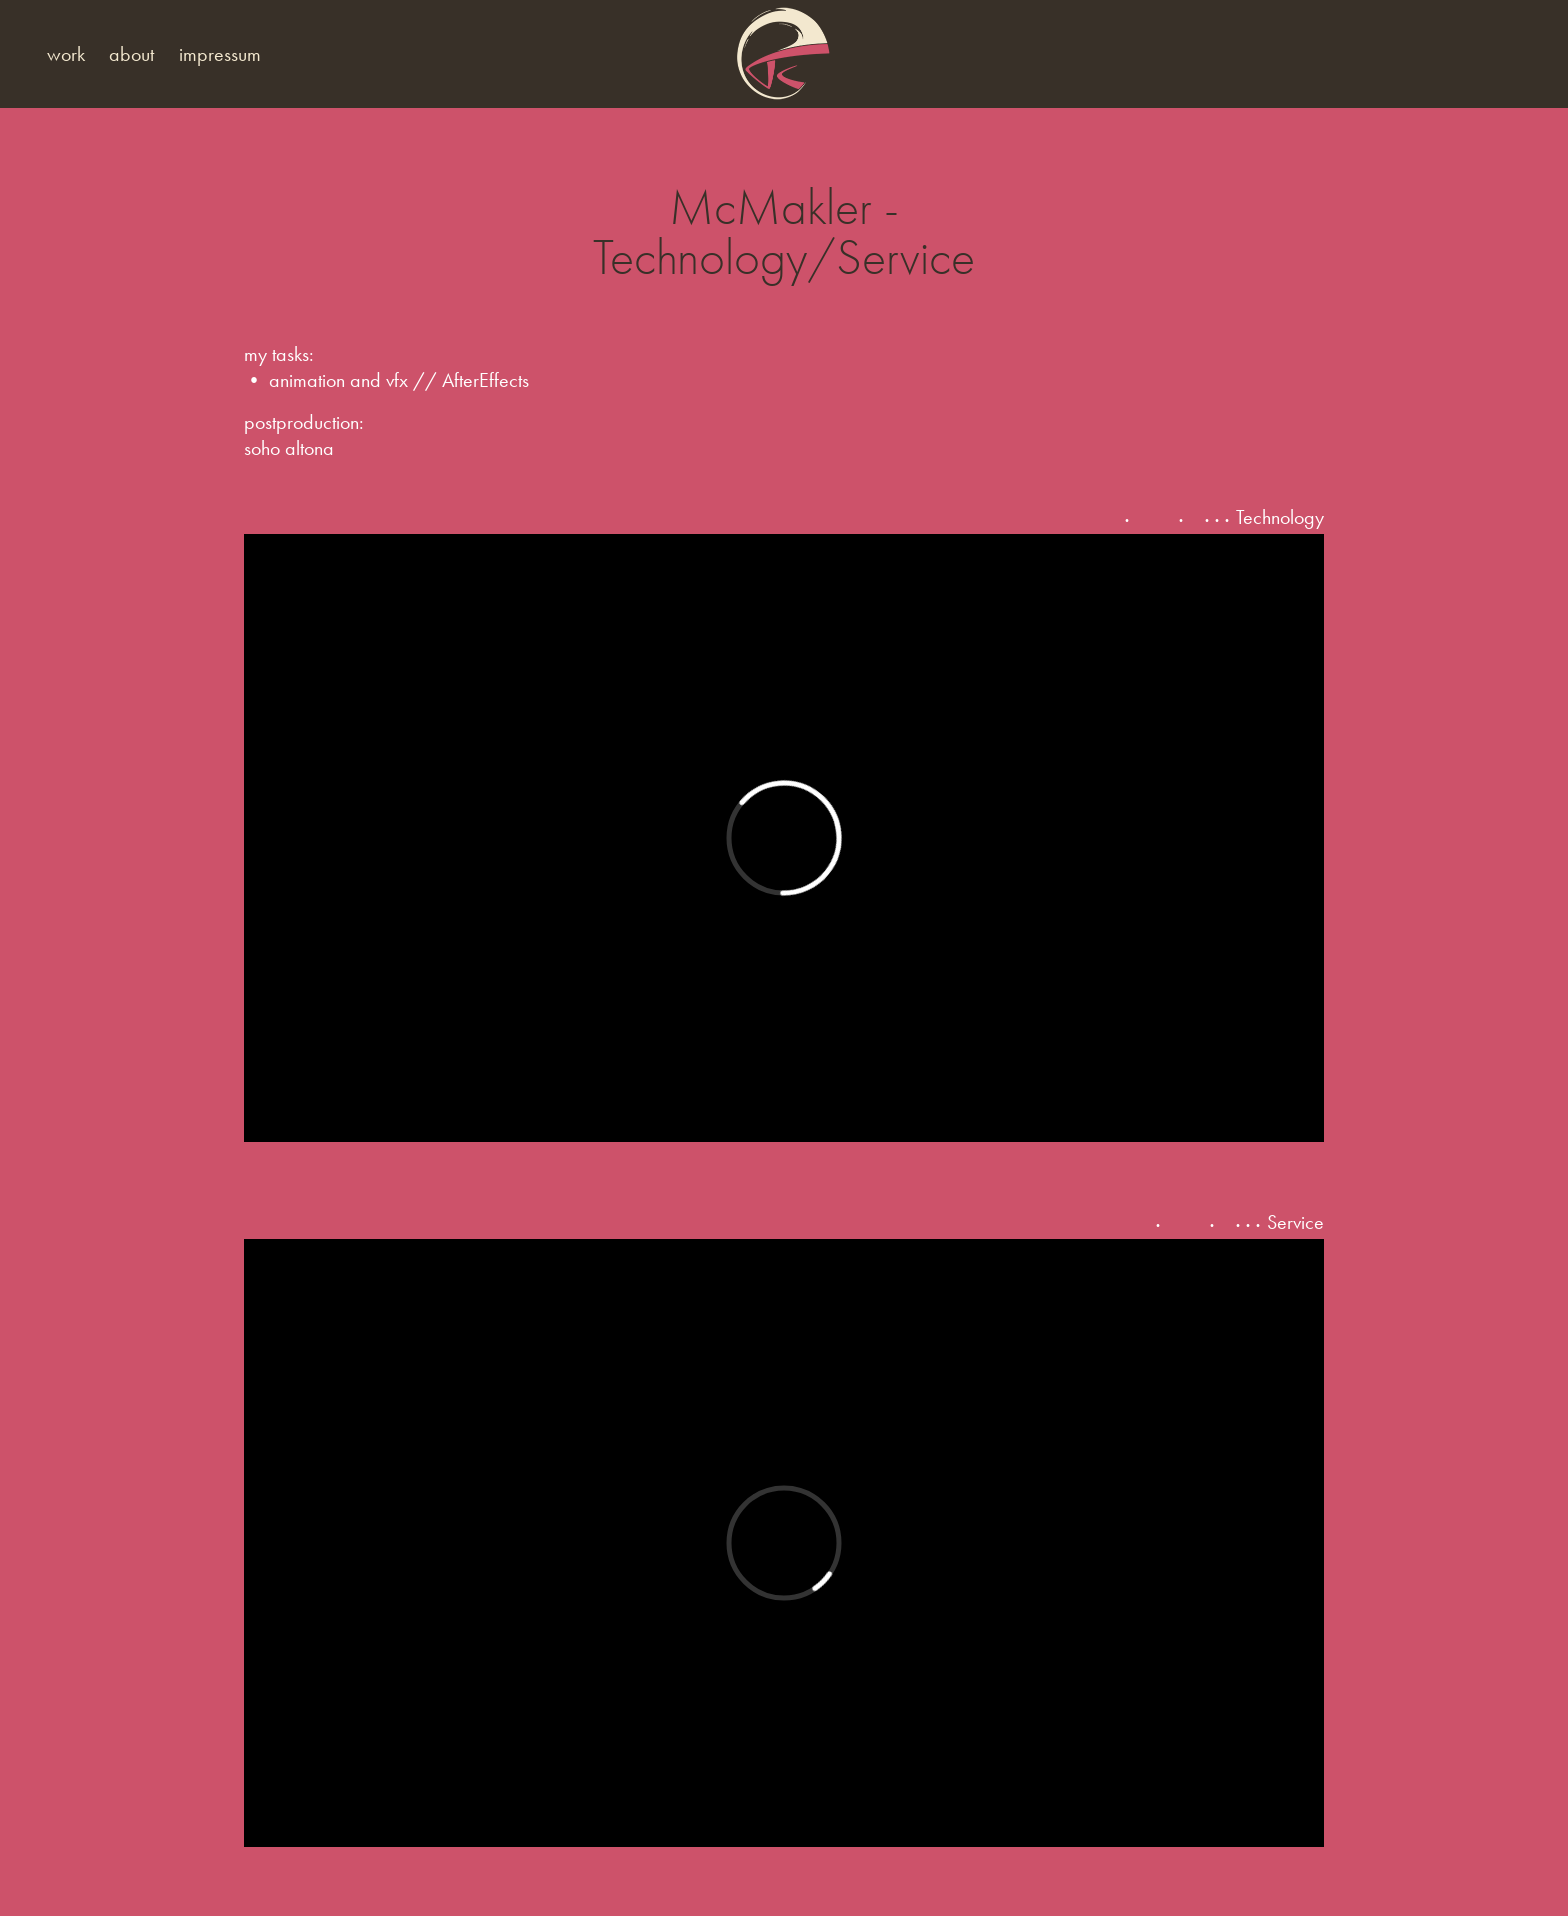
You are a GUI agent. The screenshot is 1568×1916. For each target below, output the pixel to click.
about (131, 54)
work (66, 54)
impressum (220, 54)
